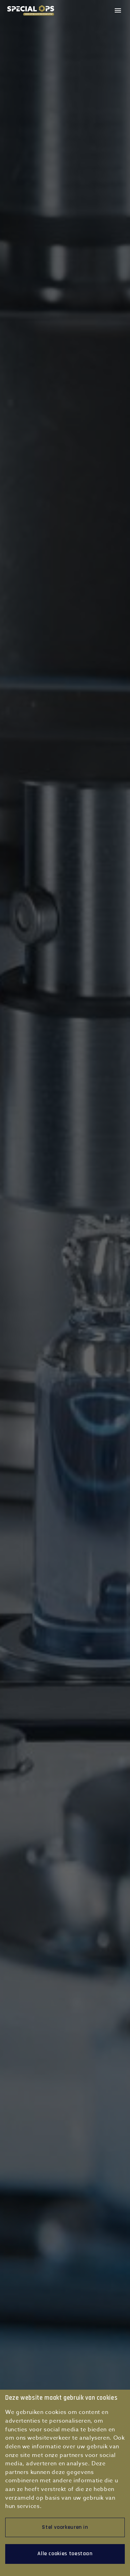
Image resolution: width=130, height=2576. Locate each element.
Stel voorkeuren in (65, 2527)
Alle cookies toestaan (64, 2553)
